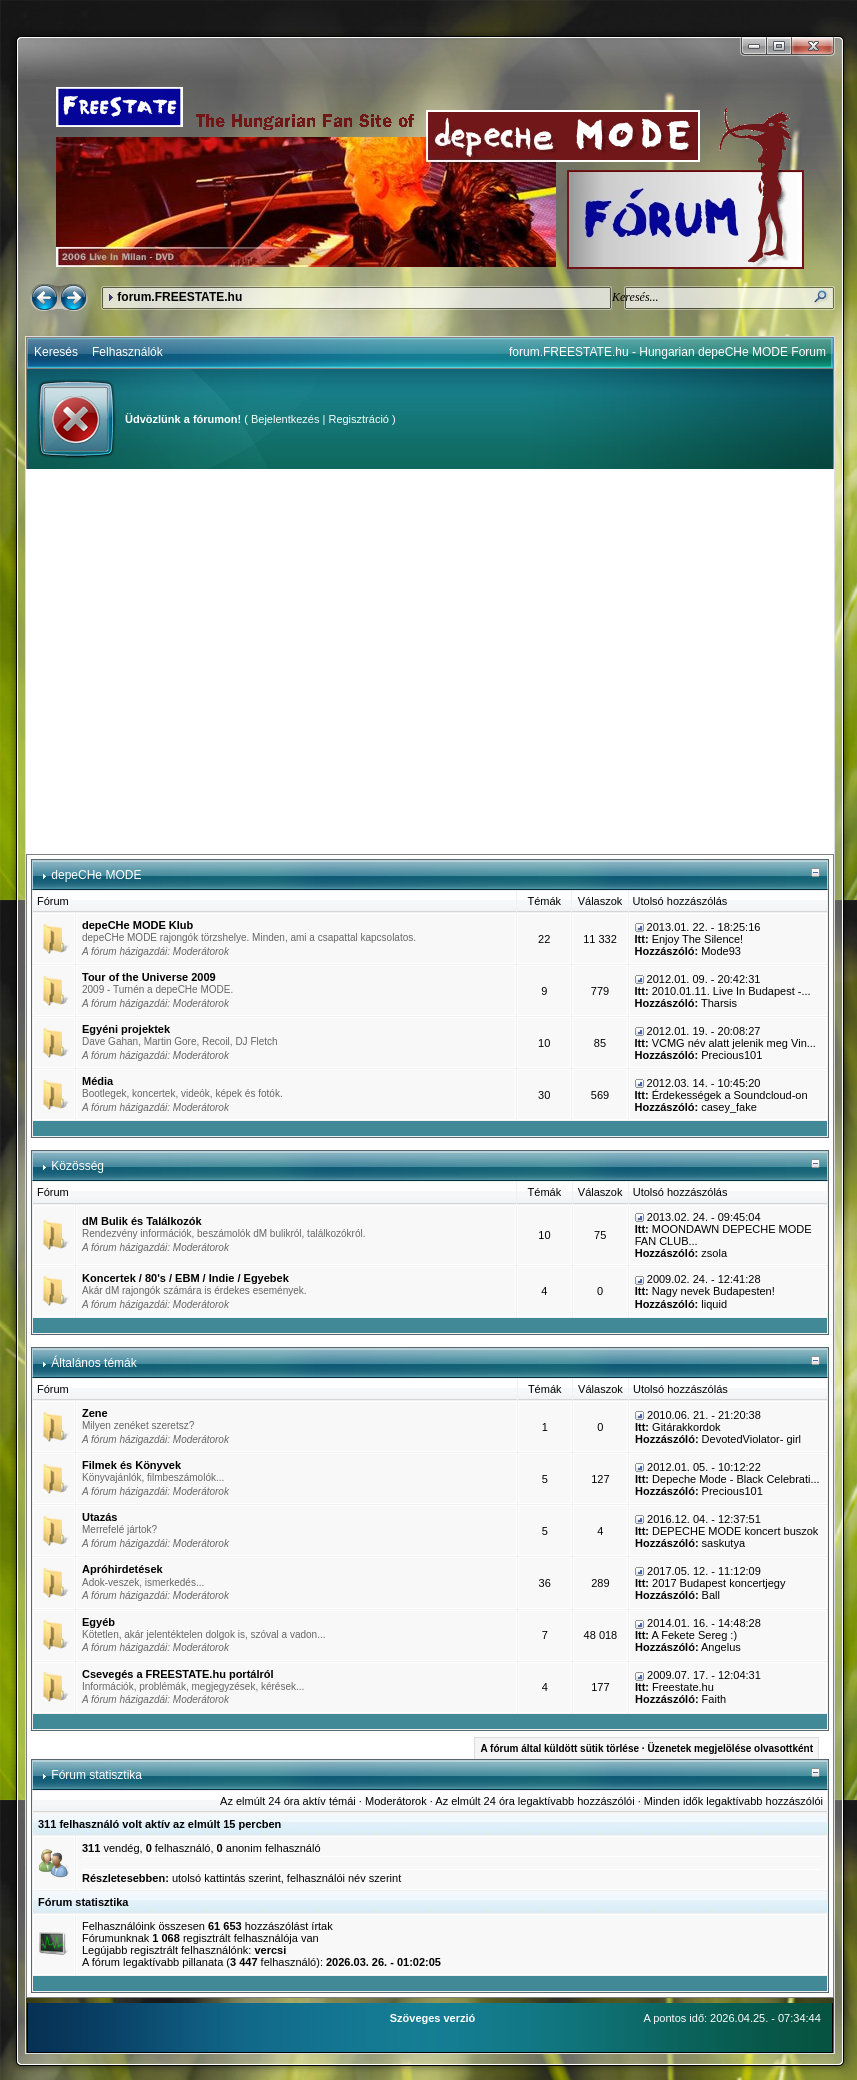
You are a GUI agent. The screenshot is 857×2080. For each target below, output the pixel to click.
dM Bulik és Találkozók (142, 1221)
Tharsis (719, 1003)
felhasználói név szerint (344, 1878)
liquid (714, 1304)
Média (97, 1081)
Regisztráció (358, 419)
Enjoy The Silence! (698, 939)
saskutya (723, 1543)
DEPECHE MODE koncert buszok (735, 1531)
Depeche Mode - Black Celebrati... (736, 1479)
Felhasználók (127, 352)
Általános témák (93, 1363)
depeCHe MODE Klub (137, 925)
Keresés (56, 352)
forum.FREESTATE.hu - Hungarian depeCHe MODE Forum (667, 352)
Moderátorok (201, 951)
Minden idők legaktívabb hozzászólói (733, 1801)
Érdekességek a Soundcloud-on (730, 1095)
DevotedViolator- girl (751, 1439)
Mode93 (721, 951)
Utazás (99, 1517)
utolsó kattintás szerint (226, 1878)
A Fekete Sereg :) (694, 1635)
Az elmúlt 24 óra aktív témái (288, 1801)
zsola (714, 1253)
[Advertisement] (187, 661)
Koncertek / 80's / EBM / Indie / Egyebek (185, 1278)
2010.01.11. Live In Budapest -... (731, 991)
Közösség (77, 1166)
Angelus (721, 1647)
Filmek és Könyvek (131, 1465)
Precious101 (731, 1055)
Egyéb (98, 1622)
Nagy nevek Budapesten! (713, 1291)
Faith (714, 1699)
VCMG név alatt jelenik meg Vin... (734, 1043)
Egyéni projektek (126, 1029)
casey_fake (729, 1107)
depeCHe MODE (96, 875)
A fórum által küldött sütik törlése (559, 1748)
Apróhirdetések (122, 1569)
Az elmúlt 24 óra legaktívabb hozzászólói (534, 1801)
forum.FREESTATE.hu (179, 297)
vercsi (270, 1950)
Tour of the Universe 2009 (149, 977)
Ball (711, 1595)
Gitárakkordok (686, 1427)
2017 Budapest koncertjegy (718, 1583)
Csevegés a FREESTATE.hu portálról (178, 1674)
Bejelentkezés (285, 419)
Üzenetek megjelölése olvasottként (730, 1748)
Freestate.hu (683, 1687)
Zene (95, 1413)
